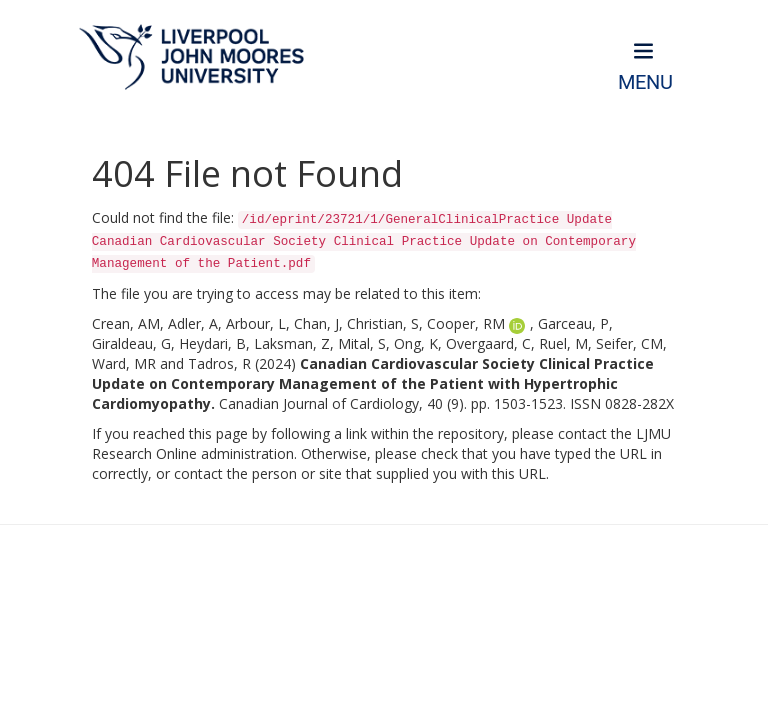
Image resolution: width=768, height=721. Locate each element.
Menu (645, 82)
